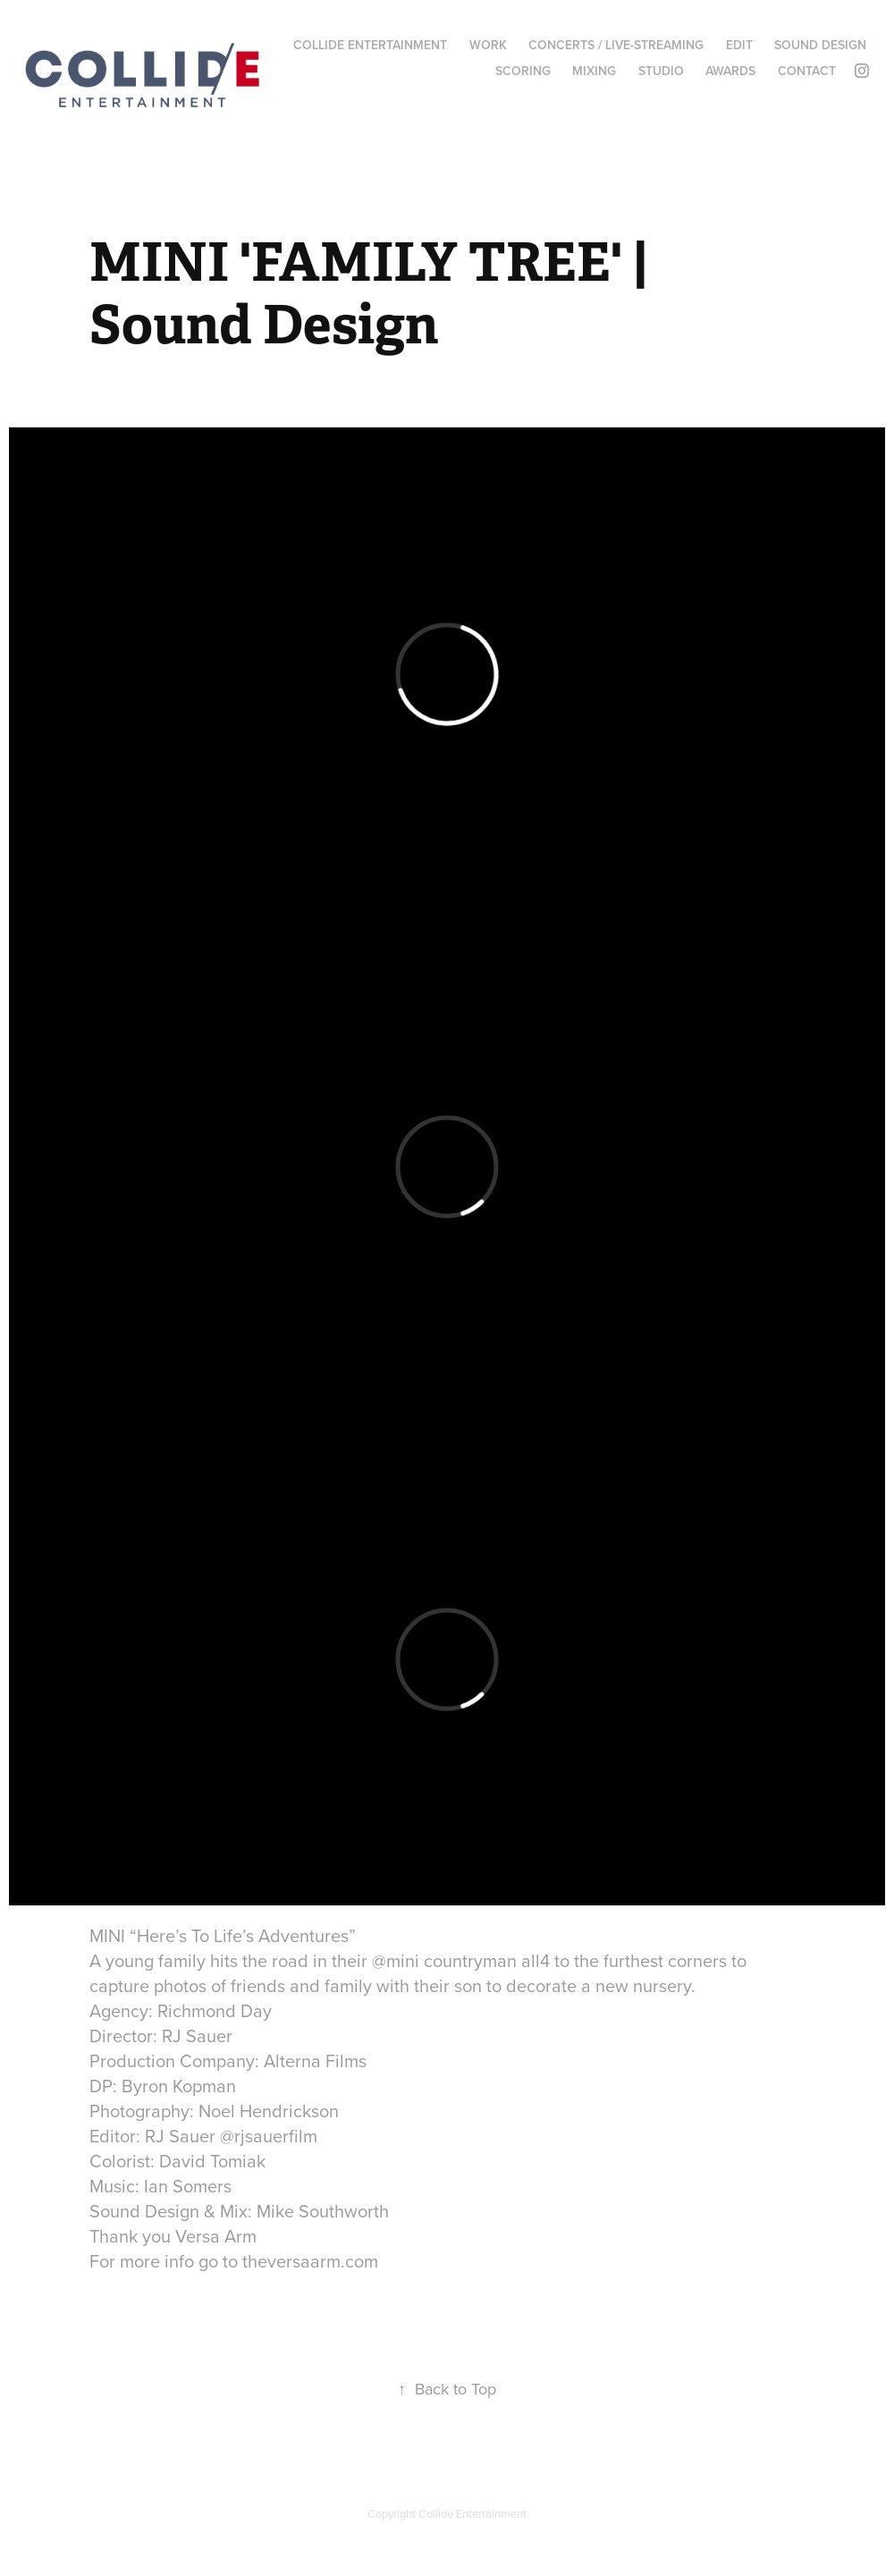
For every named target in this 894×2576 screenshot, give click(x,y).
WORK (488, 45)
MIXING (594, 71)
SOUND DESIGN (820, 45)
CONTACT (807, 71)
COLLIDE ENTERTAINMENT (370, 45)
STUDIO (661, 71)
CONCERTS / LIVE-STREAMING (616, 45)
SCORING (523, 71)
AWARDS (730, 71)
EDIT (739, 45)
